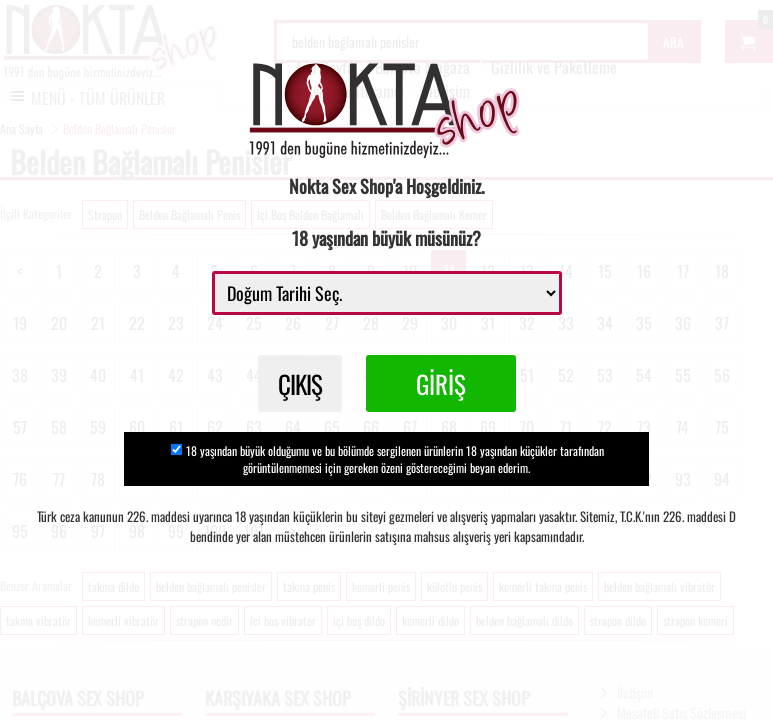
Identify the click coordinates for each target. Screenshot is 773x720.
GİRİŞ (441, 383)
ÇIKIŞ (300, 383)
